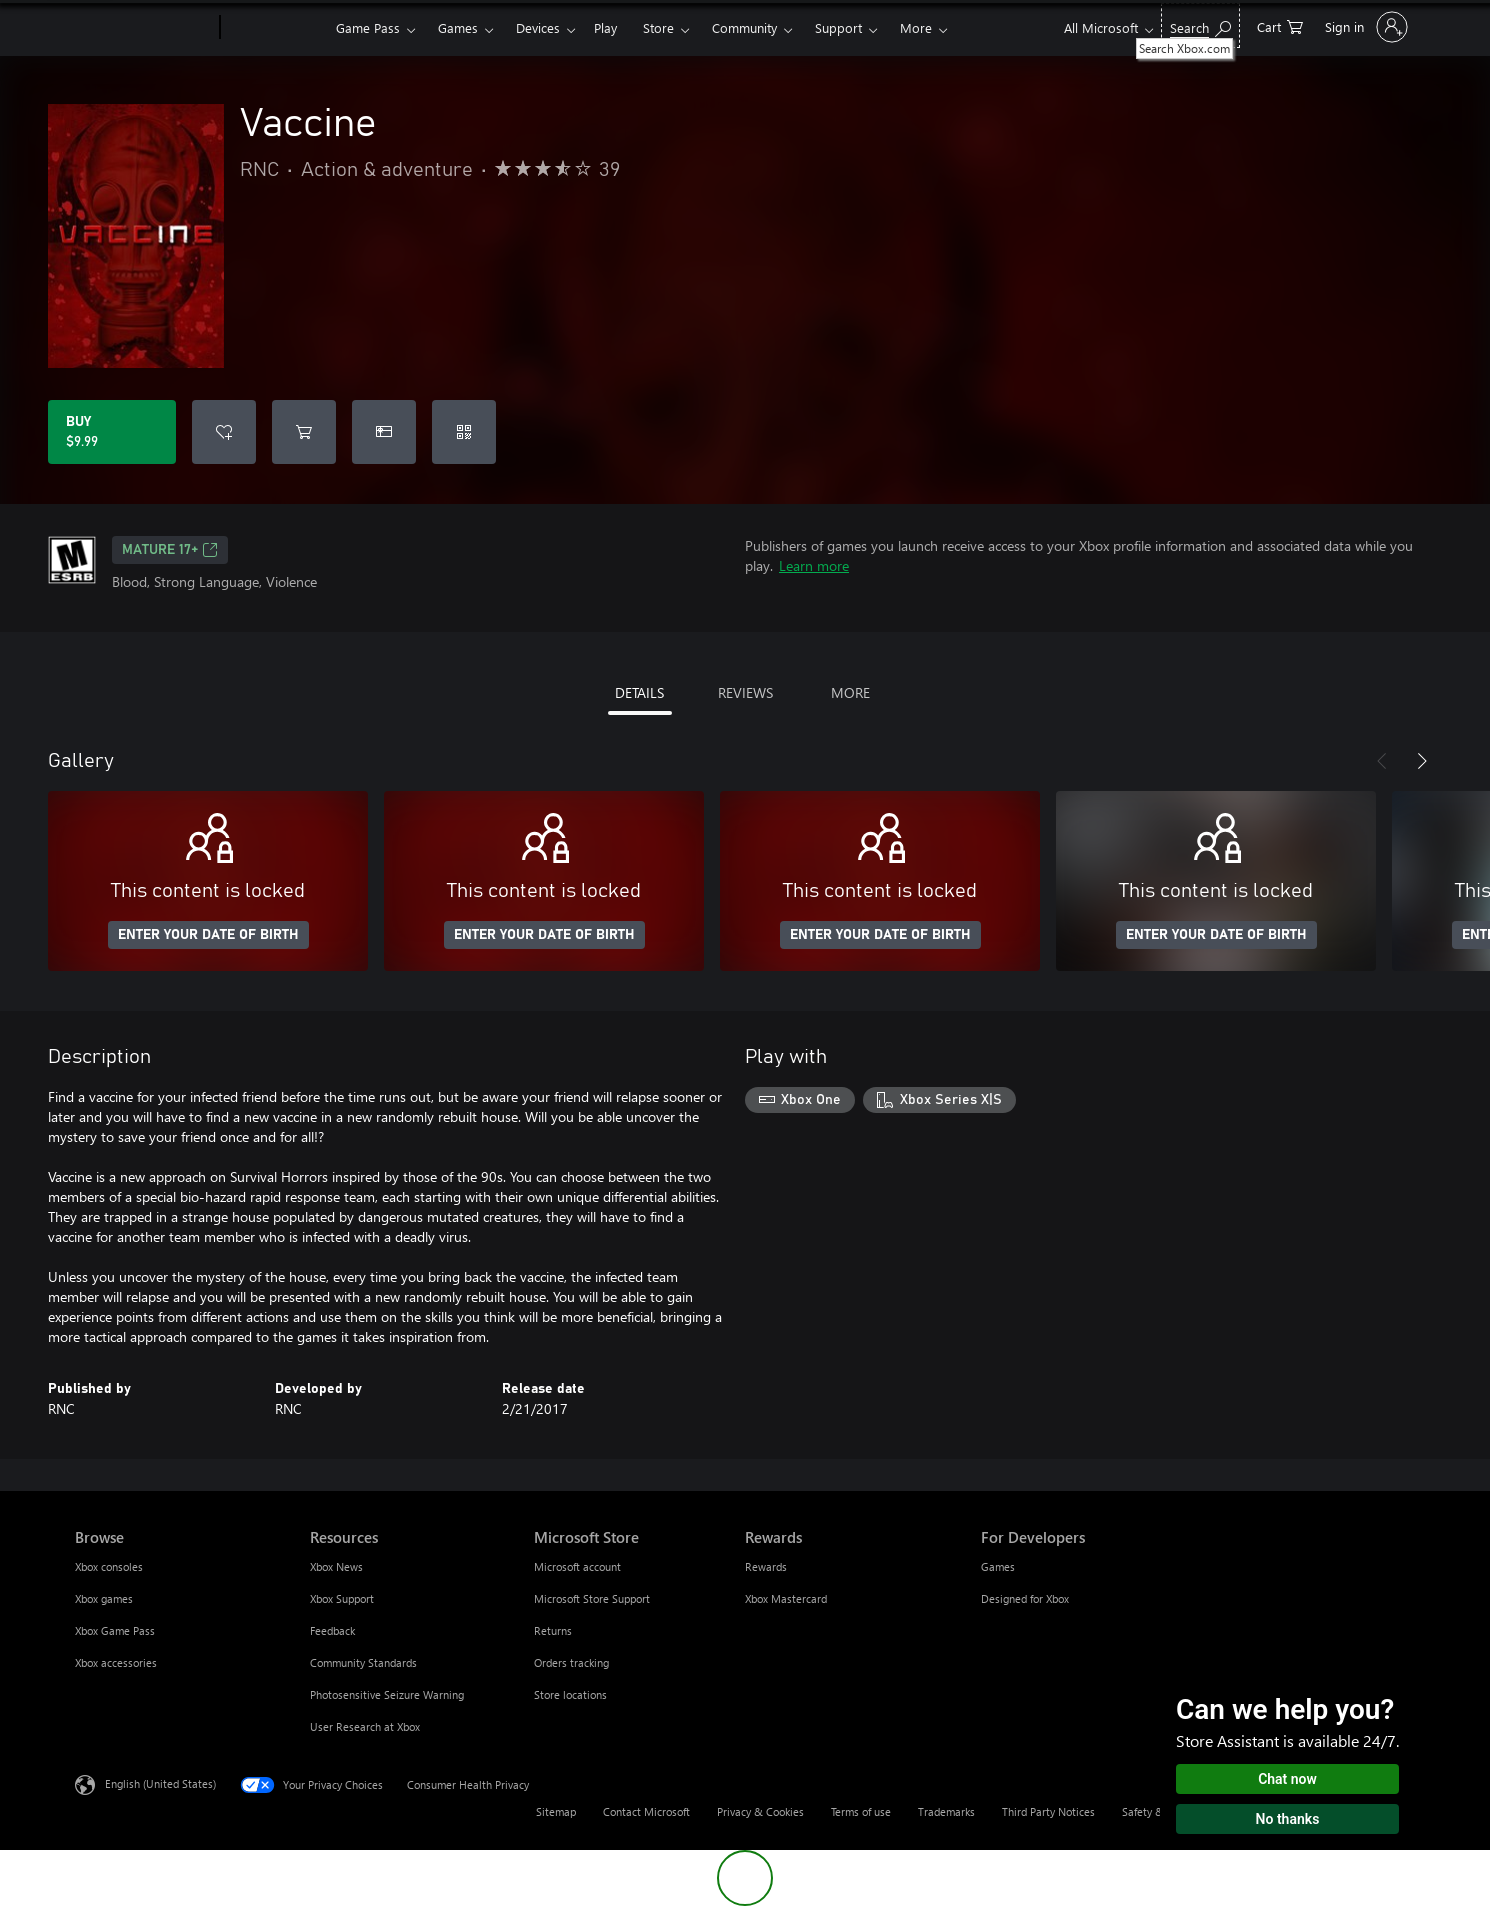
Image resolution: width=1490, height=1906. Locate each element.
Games (458, 27)
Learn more (814, 565)
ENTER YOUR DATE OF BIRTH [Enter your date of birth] (208, 935)
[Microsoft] (143, 28)
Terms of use (861, 1811)
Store (658, 27)
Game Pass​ (368, 27)
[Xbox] (275, 28)
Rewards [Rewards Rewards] (766, 1566)
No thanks (1288, 1819)
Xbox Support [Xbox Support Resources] (342, 1598)
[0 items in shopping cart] (1280, 25)
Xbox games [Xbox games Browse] (104, 1598)
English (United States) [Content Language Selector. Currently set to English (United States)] (160, 1783)
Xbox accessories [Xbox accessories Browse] (116, 1662)
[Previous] (1382, 761)
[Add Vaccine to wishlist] (224, 432)
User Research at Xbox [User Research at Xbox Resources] (365, 1726)
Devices (538, 27)
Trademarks (946, 1811)
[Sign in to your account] (1364, 27)
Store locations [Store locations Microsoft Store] (570, 1694)
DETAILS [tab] (639, 692)
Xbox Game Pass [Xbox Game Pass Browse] (115, 1630)
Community (744, 27)
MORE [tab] (850, 692)
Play (605, 27)
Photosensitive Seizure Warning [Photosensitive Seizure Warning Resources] (387, 1694)
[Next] (1422, 761)
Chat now (1287, 1779)
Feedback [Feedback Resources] (332, 1630)
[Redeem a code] (464, 432)
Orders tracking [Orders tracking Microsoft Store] (571, 1662)
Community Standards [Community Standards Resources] (363, 1662)
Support (838, 27)
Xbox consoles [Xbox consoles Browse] (109, 1566)
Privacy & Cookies (760, 1811)
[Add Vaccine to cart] (304, 432)
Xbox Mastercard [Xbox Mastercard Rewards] (786, 1598)
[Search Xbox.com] (1200, 25)
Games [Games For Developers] (998, 1566)
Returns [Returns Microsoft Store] (553, 1630)
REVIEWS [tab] (745, 692)
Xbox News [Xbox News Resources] (336, 1566)
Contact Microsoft (646, 1811)
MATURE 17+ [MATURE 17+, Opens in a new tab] (170, 550)
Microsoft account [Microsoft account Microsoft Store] (577, 1566)
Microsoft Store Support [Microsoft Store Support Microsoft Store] (592, 1598)
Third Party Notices (1048, 1811)
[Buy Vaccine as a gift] (384, 432)
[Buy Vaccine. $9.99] (112, 432)
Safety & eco (1153, 1811)
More (916, 27)
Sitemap (556, 1811)
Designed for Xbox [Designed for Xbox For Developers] (1025, 1598)
